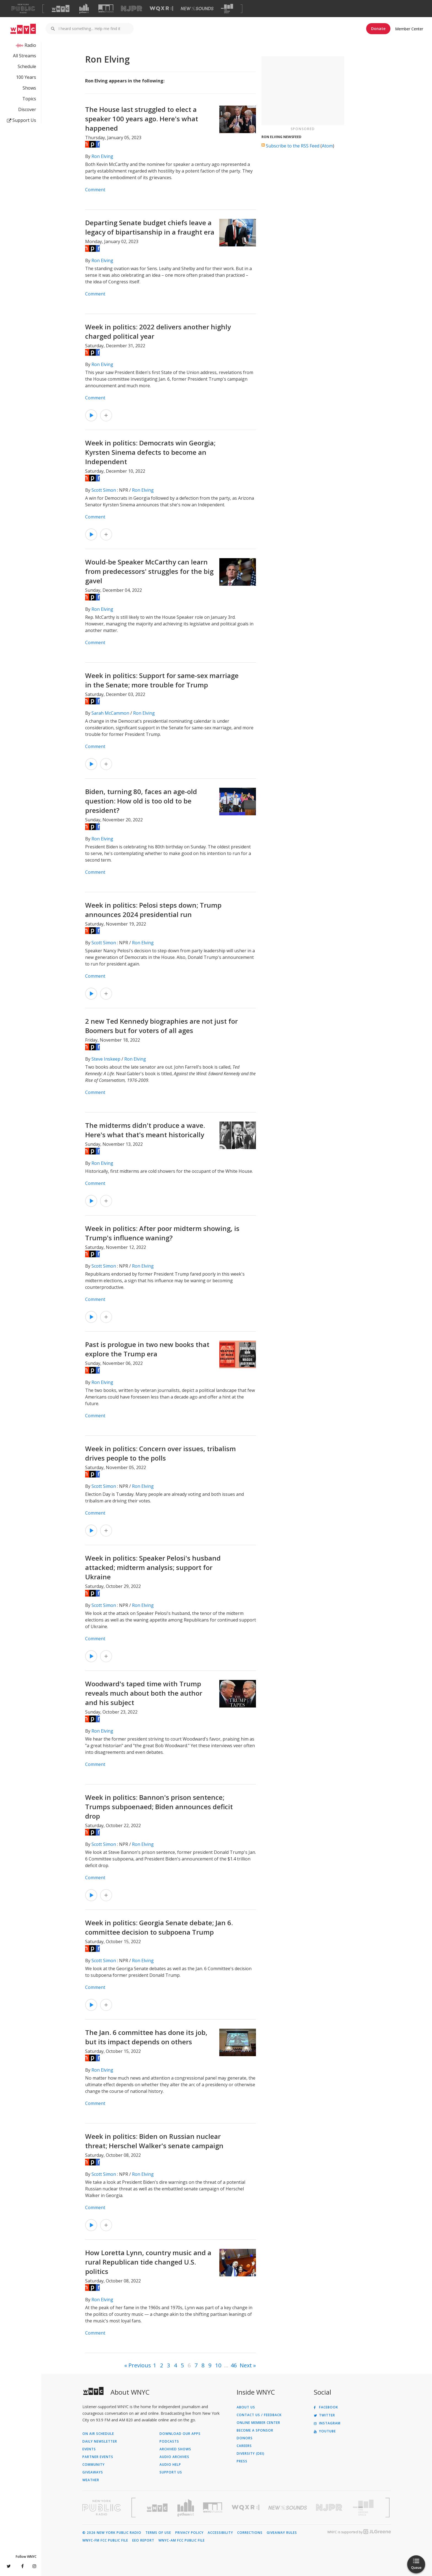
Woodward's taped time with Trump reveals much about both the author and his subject (143, 1693)
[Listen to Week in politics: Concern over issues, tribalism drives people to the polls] (91, 1530)
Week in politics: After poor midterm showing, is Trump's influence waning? (162, 1233)
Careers (244, 2446)
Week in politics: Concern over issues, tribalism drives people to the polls (160, 1453)
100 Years (26, 77)
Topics (29, 99)
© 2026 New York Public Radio (111, 2532)
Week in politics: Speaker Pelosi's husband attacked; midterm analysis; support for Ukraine (153, 1567)
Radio (30, 45)
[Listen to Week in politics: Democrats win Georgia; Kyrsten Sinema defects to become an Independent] (91, 534)
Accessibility (220, 2532)
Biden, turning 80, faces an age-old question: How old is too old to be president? (141, 801)
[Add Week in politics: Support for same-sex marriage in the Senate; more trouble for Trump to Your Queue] (106, 764)
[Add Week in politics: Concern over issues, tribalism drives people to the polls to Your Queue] (106, 1530)
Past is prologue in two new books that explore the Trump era (147, 1349)
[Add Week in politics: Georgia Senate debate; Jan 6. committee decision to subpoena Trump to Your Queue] (106, 2005)
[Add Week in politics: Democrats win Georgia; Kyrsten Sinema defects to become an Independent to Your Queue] (106, 534)
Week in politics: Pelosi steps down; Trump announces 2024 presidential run (153, 909)
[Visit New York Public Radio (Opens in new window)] (101, 2507)
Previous (139, 2365)
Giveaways (92, 2472)
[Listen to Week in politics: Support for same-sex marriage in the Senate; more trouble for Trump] (91, 764)
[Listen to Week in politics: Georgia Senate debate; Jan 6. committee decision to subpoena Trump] (91, 2005)
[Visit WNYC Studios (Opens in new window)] (106, 8)
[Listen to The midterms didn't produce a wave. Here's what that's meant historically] (91, 1201)
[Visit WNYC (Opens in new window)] (60, 8)
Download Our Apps (180, 2433)
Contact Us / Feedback (259, 2415)
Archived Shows (175, 2449)
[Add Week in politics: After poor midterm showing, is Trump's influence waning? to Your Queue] (106, 1317)
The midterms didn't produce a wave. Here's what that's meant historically (145, 1130)
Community (93, 2464)
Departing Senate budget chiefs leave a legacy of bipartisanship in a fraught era (149, 227)
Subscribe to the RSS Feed (292, 146)
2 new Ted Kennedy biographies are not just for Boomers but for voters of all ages (161, 1026)
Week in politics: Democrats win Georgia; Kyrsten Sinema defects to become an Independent (150, 452)
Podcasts (169, 2441)
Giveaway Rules (282, 2532)
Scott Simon (103, 490)
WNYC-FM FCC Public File (105, 2540)
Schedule (27, 66)
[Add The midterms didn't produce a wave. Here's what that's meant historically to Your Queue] (106, 1201)
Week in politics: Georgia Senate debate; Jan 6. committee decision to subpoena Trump (159, 1927)
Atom (327, 146)
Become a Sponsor (255, 2430)
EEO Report (143, 2540)
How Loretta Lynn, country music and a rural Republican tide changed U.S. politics (148, 2262)
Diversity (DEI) (250, 2453)
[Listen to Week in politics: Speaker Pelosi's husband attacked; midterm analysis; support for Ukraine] (91, 1656)
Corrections (250, 2532)
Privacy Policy (189, 2532)
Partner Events (97, 2457)
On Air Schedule (98, 2433)
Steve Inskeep (105, 1059)
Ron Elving (102, 156)
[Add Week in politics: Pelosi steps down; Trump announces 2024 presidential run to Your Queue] (106, 994)
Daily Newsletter (99, 2441)
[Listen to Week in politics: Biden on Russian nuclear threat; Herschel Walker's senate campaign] (91, 2225)
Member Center (409, 28)
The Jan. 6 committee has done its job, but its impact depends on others (146, 2037)
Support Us (21, 120)
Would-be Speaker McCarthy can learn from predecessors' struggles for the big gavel (149, 571)
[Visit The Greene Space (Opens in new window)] (227, 9)
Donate (378, 28)
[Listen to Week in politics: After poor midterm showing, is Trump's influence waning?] (91, 1317)
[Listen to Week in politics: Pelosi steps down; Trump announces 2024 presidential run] (91, 994)
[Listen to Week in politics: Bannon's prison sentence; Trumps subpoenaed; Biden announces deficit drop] (91, 1895)
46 (234, 2365)
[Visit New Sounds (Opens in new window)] (197, 8)
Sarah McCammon (110, 713)
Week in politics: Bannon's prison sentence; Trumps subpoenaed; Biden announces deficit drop (159, 1807)
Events (89, 2449)
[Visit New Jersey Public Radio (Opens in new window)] (330, 2507)
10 (218, 2365)
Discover (27, 109)
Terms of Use (158, 2532)
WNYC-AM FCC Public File (181, 2540)
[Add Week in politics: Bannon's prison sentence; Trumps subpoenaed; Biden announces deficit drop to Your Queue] (106, 1895)
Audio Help (170, 2464)
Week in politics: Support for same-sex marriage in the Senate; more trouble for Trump (162, 680)
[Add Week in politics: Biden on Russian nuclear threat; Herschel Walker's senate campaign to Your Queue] (106, 2225)
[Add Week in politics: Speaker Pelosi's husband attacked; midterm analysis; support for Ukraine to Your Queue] (106, 1656)
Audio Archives (174, 2457)
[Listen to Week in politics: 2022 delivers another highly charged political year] (91, 415)
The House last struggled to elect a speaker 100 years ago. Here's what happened (141, 119)
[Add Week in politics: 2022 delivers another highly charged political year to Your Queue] (106, 415)
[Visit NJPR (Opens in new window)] (131, 9)
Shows (29, 88)
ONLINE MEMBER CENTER (258, 2422)
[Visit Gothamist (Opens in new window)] (84, 9)
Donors (245, 2438)
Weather (90, 2480)
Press (242, 2461)
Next (246, 2365)
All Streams (24, 56)
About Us (246, 2407)
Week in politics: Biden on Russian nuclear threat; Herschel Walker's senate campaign (154, 2141)
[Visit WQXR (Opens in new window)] (161, 8)
